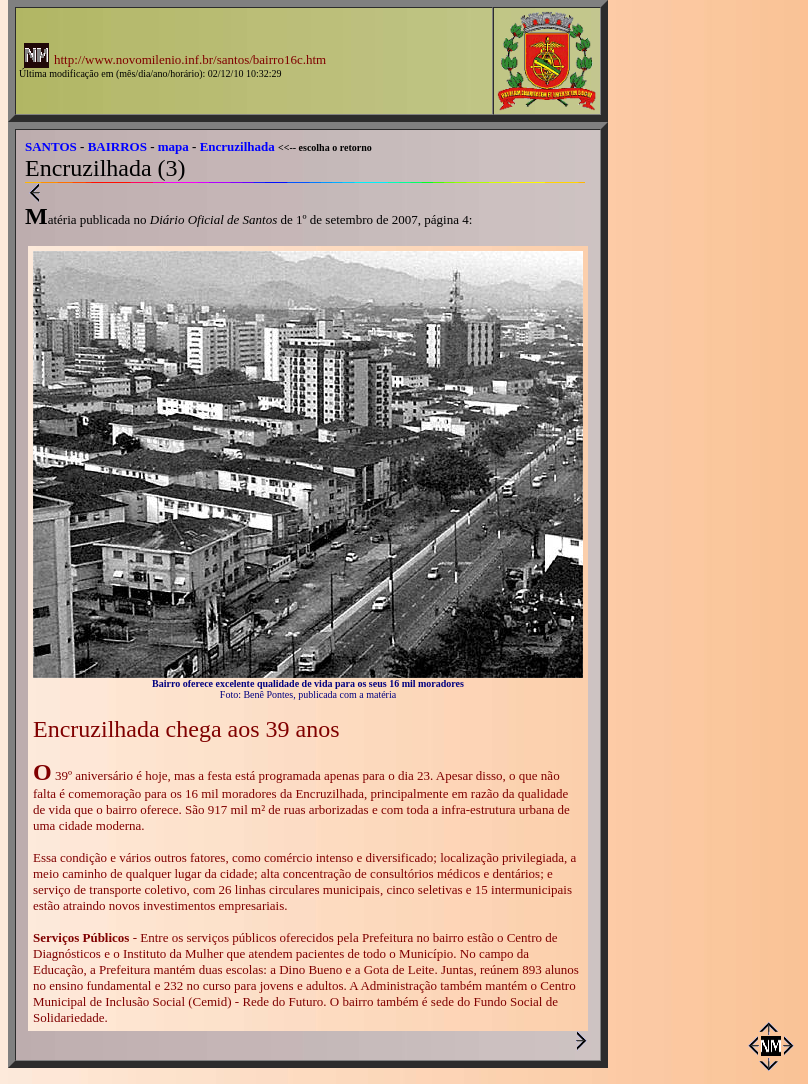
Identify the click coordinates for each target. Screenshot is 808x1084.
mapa (173, 146)
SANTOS (51, 146)
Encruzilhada (237, 146)
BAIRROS (117, 146)
